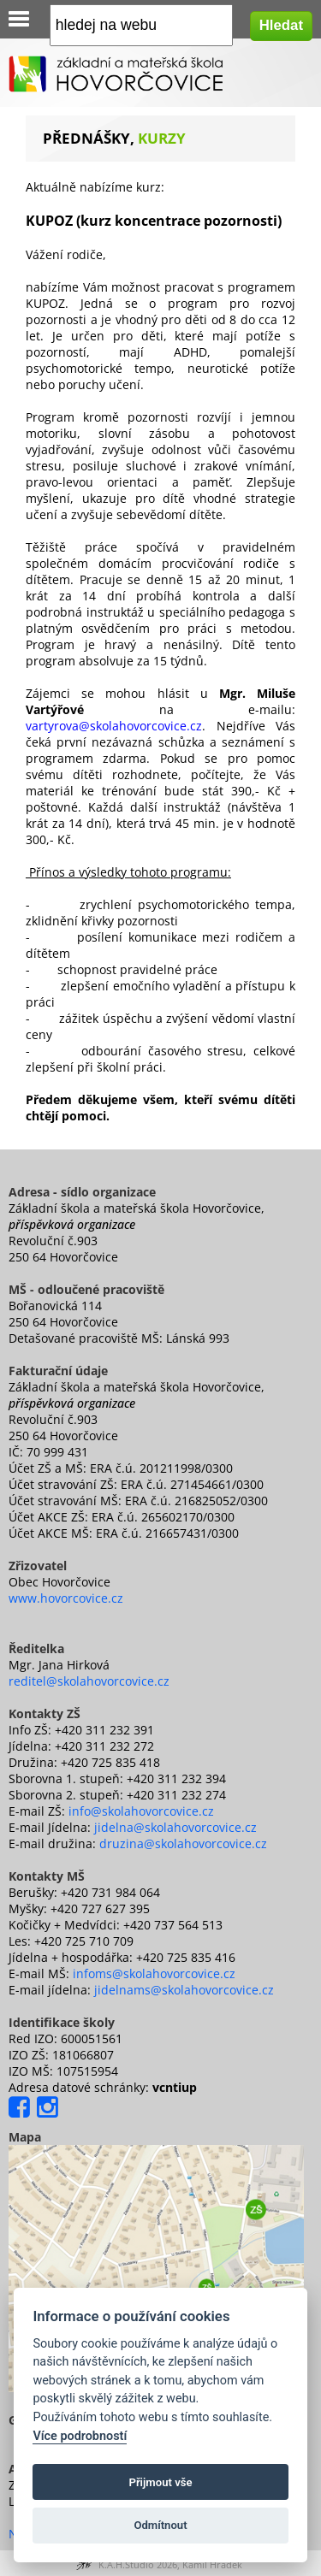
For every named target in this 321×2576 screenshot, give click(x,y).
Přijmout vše (160, 2482)
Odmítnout (160, 2525)
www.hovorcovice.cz (66, 1598)
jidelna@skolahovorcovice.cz (175, 1827)
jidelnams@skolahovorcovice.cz (184, 1990)
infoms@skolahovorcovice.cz (154, 1973)
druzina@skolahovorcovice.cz (183, 1843)
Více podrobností (80, 2436)
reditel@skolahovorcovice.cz (89, 1681)
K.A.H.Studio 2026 (137, 2564)
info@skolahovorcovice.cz (141, 1811)
